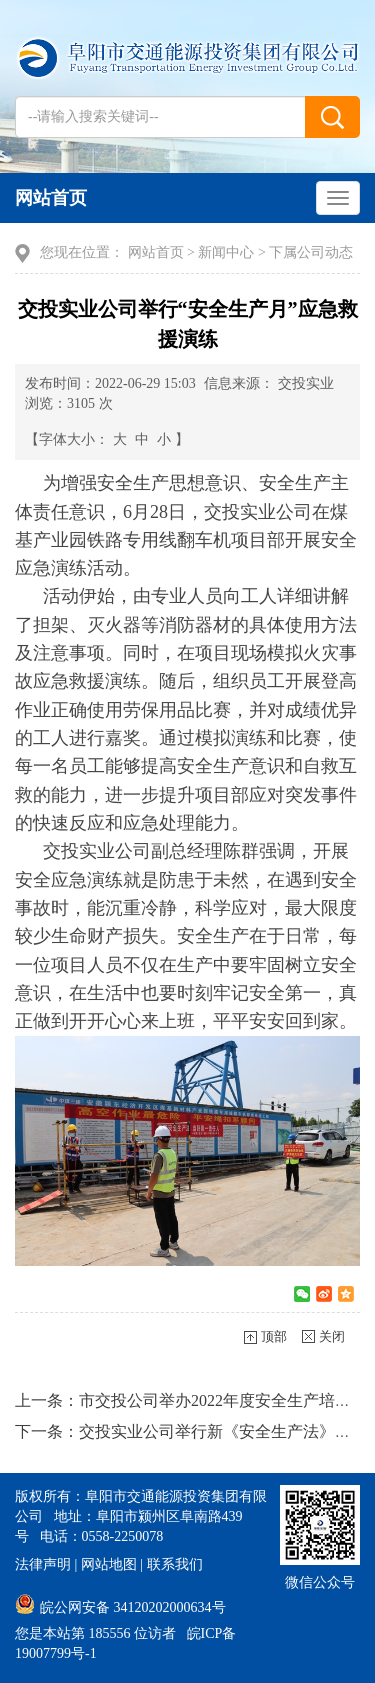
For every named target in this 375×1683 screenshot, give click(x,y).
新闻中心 (226, 252)
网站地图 (109, 1564)
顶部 (274, 1336)
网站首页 (51, 198)
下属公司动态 (311, 252)
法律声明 (43, 1564)
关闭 (332, 1336)
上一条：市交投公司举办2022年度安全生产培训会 (191, 1400)
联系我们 (175, 1564)
